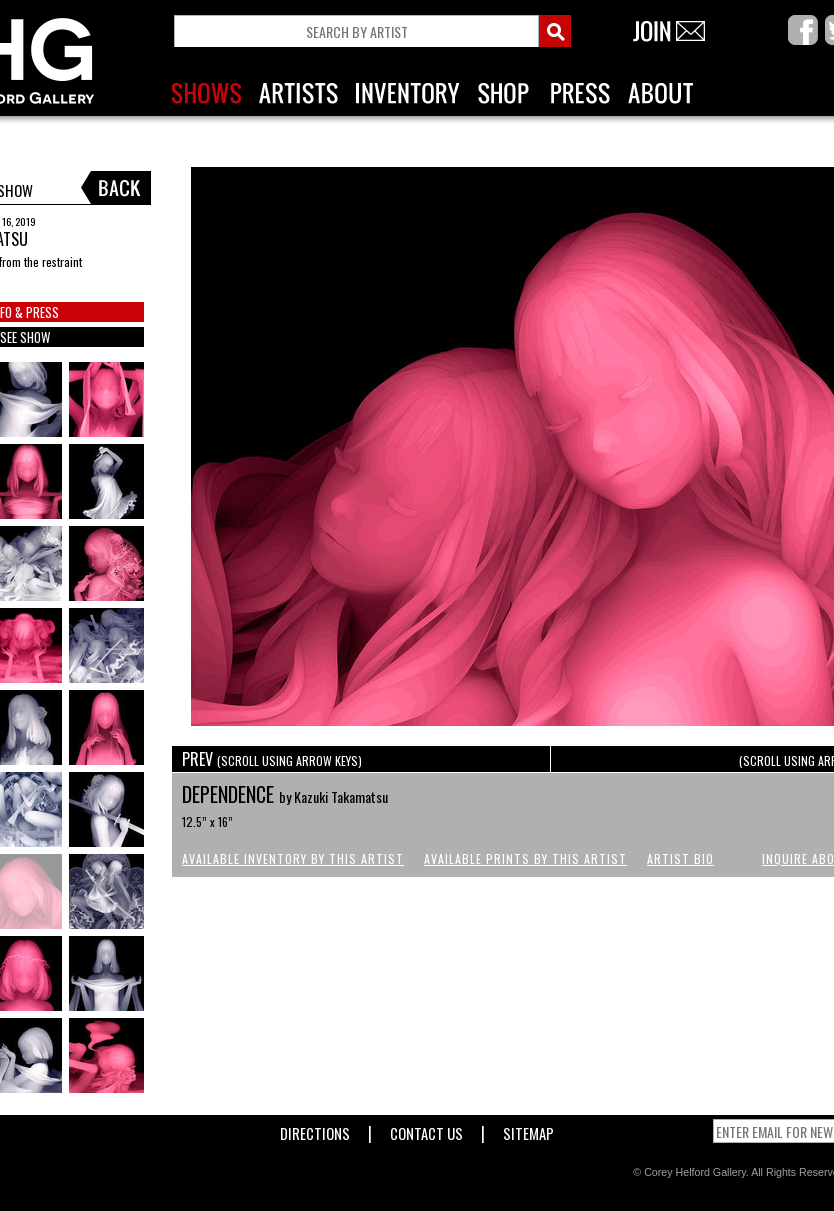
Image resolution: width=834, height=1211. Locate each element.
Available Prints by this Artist (525, 858)
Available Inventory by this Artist (293, 858)
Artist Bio (680, 858)
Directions (315, 1129)
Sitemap (528, 1129)
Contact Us (426, 1129)
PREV (272, 759)
